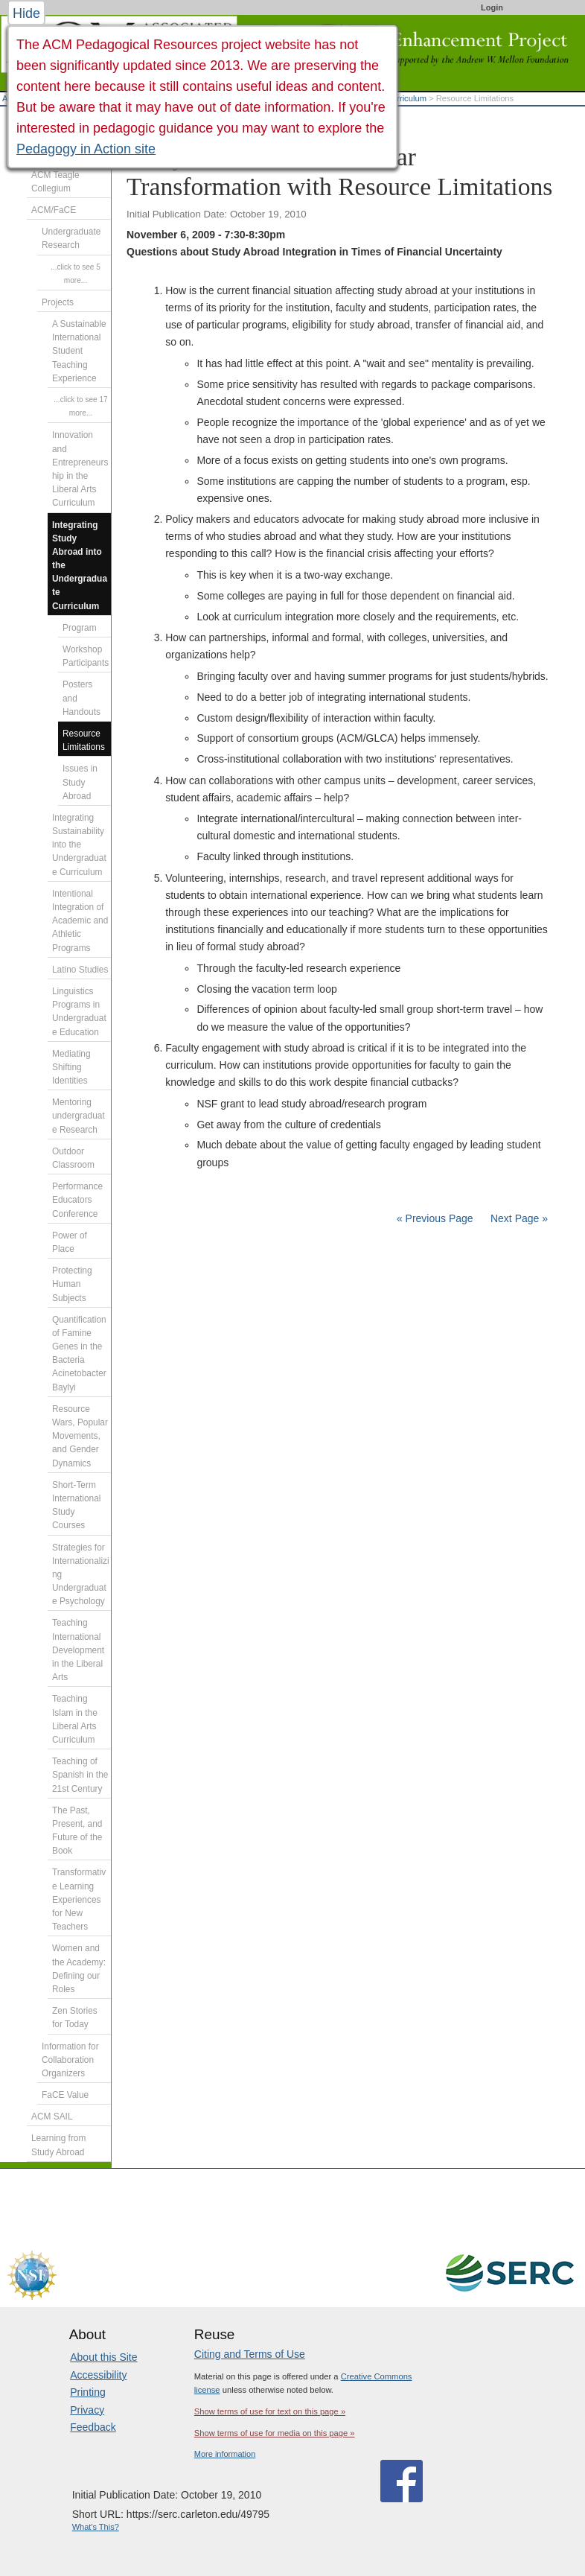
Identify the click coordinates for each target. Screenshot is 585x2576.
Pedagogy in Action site (86, 148)
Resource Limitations (84, 740)
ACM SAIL (52, 2116)
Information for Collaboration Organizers (70, 2060)
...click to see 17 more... (80, 406)
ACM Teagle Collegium (55, 182)
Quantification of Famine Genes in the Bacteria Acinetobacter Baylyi (79, 1353)
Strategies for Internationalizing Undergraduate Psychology (80, 1574)
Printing (87, 2392)
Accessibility (98, 2375)
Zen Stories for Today (75, 2017)
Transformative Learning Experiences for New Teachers (79, 1899)
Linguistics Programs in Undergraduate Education (79, 1011)
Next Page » (518, 1218)
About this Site (103, 2357)
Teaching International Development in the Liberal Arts (78, 1650)
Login (492, 7)
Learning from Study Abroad (58, 2145)
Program (80, 628)
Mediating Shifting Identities (71, 1067)
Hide (26, 13)
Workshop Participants (86, 656)
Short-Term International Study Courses (76, 1505)
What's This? (95, 2526)
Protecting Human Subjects (72, 1284)
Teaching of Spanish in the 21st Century (80, 1774)
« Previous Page (435, 1218)
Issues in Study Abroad (80, 782)
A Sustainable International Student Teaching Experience (79, 351)
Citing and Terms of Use (249, 2354)
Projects (58, 302)
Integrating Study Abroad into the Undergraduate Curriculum (79, 565)
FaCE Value (65, 2095)
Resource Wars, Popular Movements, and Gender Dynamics (80, 1436)
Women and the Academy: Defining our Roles (79, 1968)
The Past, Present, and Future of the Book (77, 1831)
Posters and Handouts (81, 697)
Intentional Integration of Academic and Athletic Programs (80, 920)
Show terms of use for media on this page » (274, 2433)
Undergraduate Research (71, 238)
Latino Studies (80, 969)
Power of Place (69, 1242)
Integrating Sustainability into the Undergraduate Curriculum (79, 844)
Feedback (92, 2427)
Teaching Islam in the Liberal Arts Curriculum (75, 1719)
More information (225, 2453)
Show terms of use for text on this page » (269, 2411)
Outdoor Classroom (73, 1158)
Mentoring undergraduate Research (78, 1115)
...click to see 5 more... (75, 273)
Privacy (87, 2410)
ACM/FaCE (53, 210)
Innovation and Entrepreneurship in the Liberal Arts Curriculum (80, 469)
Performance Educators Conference (77, 1199)
